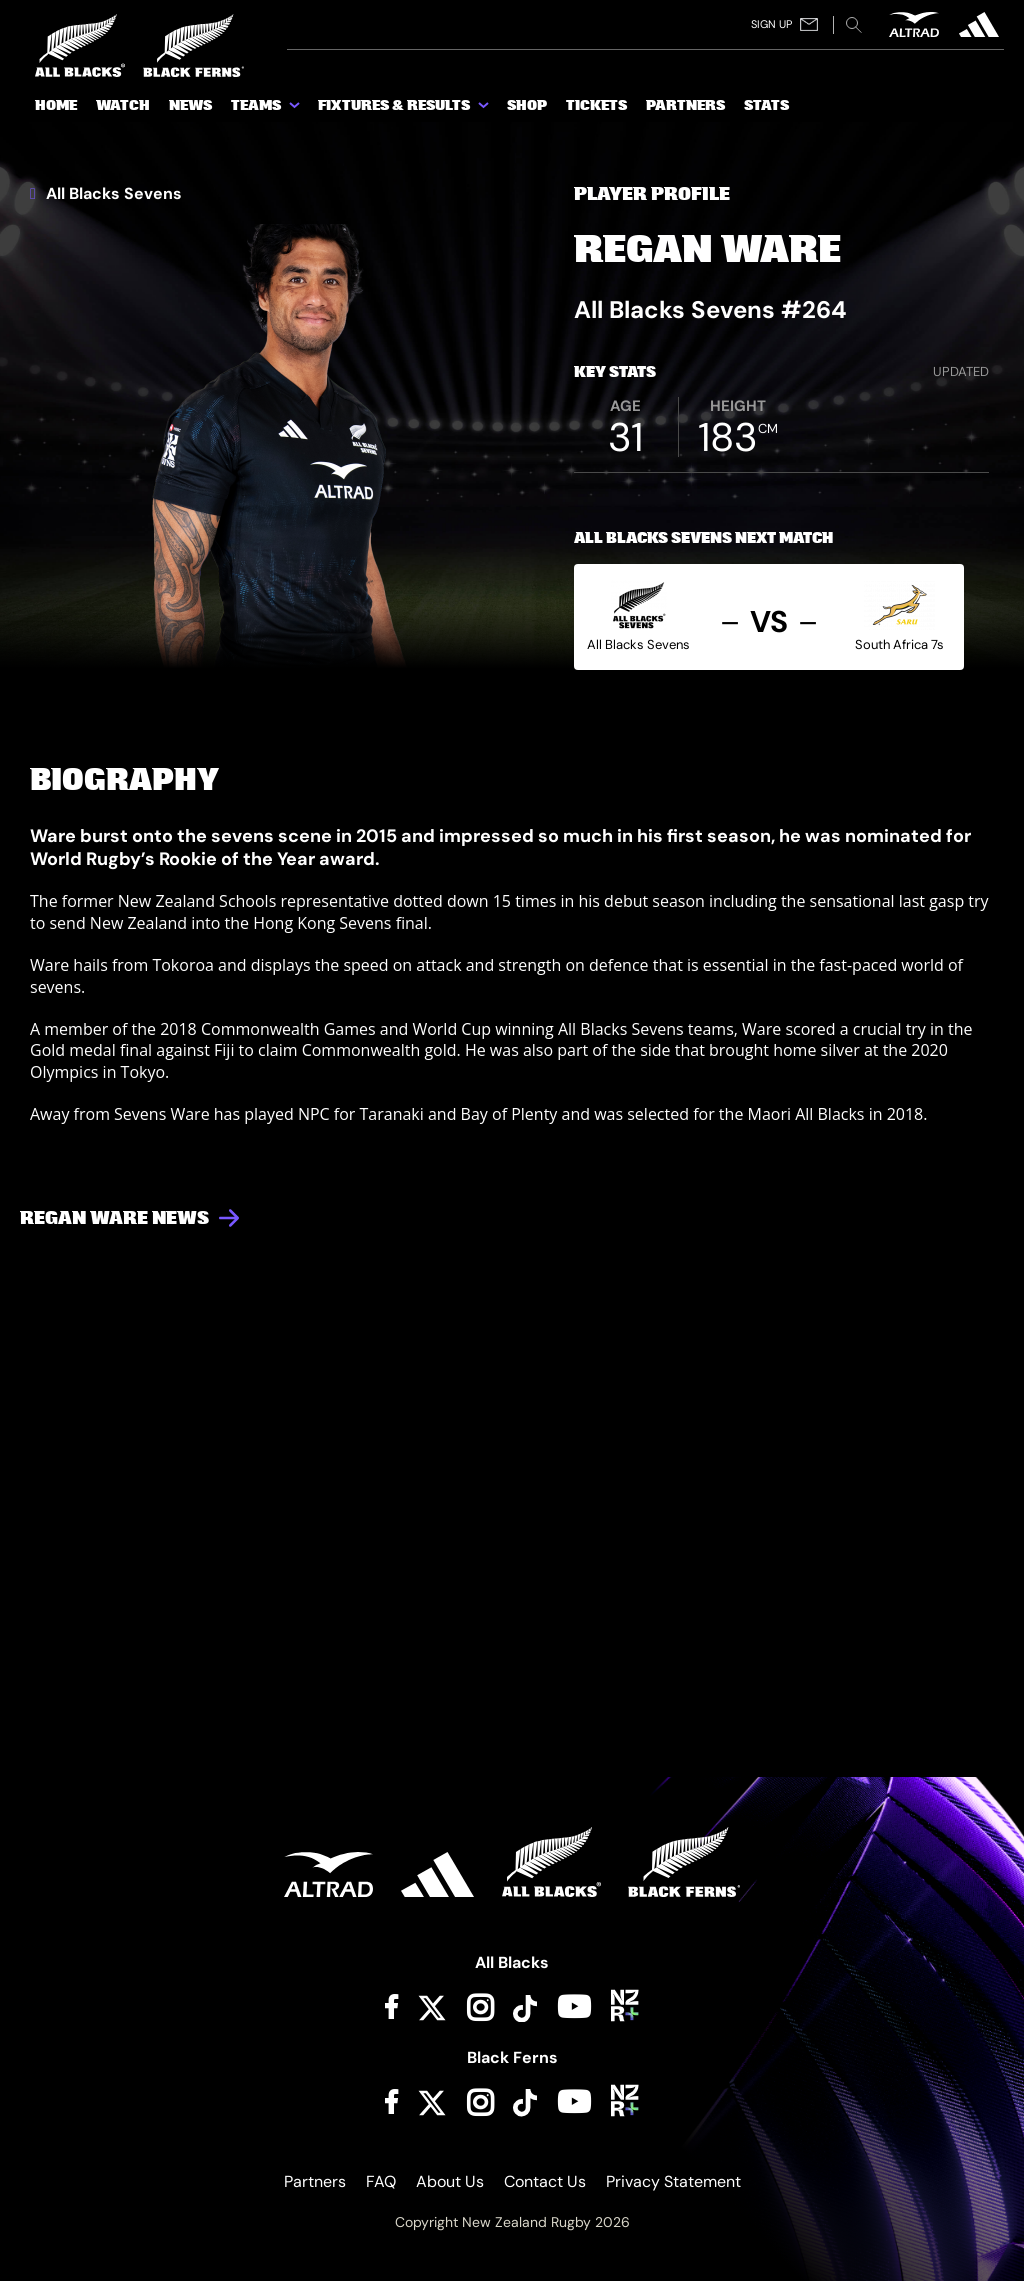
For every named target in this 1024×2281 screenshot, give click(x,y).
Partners (315, 2181)
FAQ (381, 2181)
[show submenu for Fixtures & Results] (485, 109)
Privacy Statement (673, 2181)
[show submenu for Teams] (296, 109)
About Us (450, 2181)
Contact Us (545, 2181)
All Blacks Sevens (106, 194)
